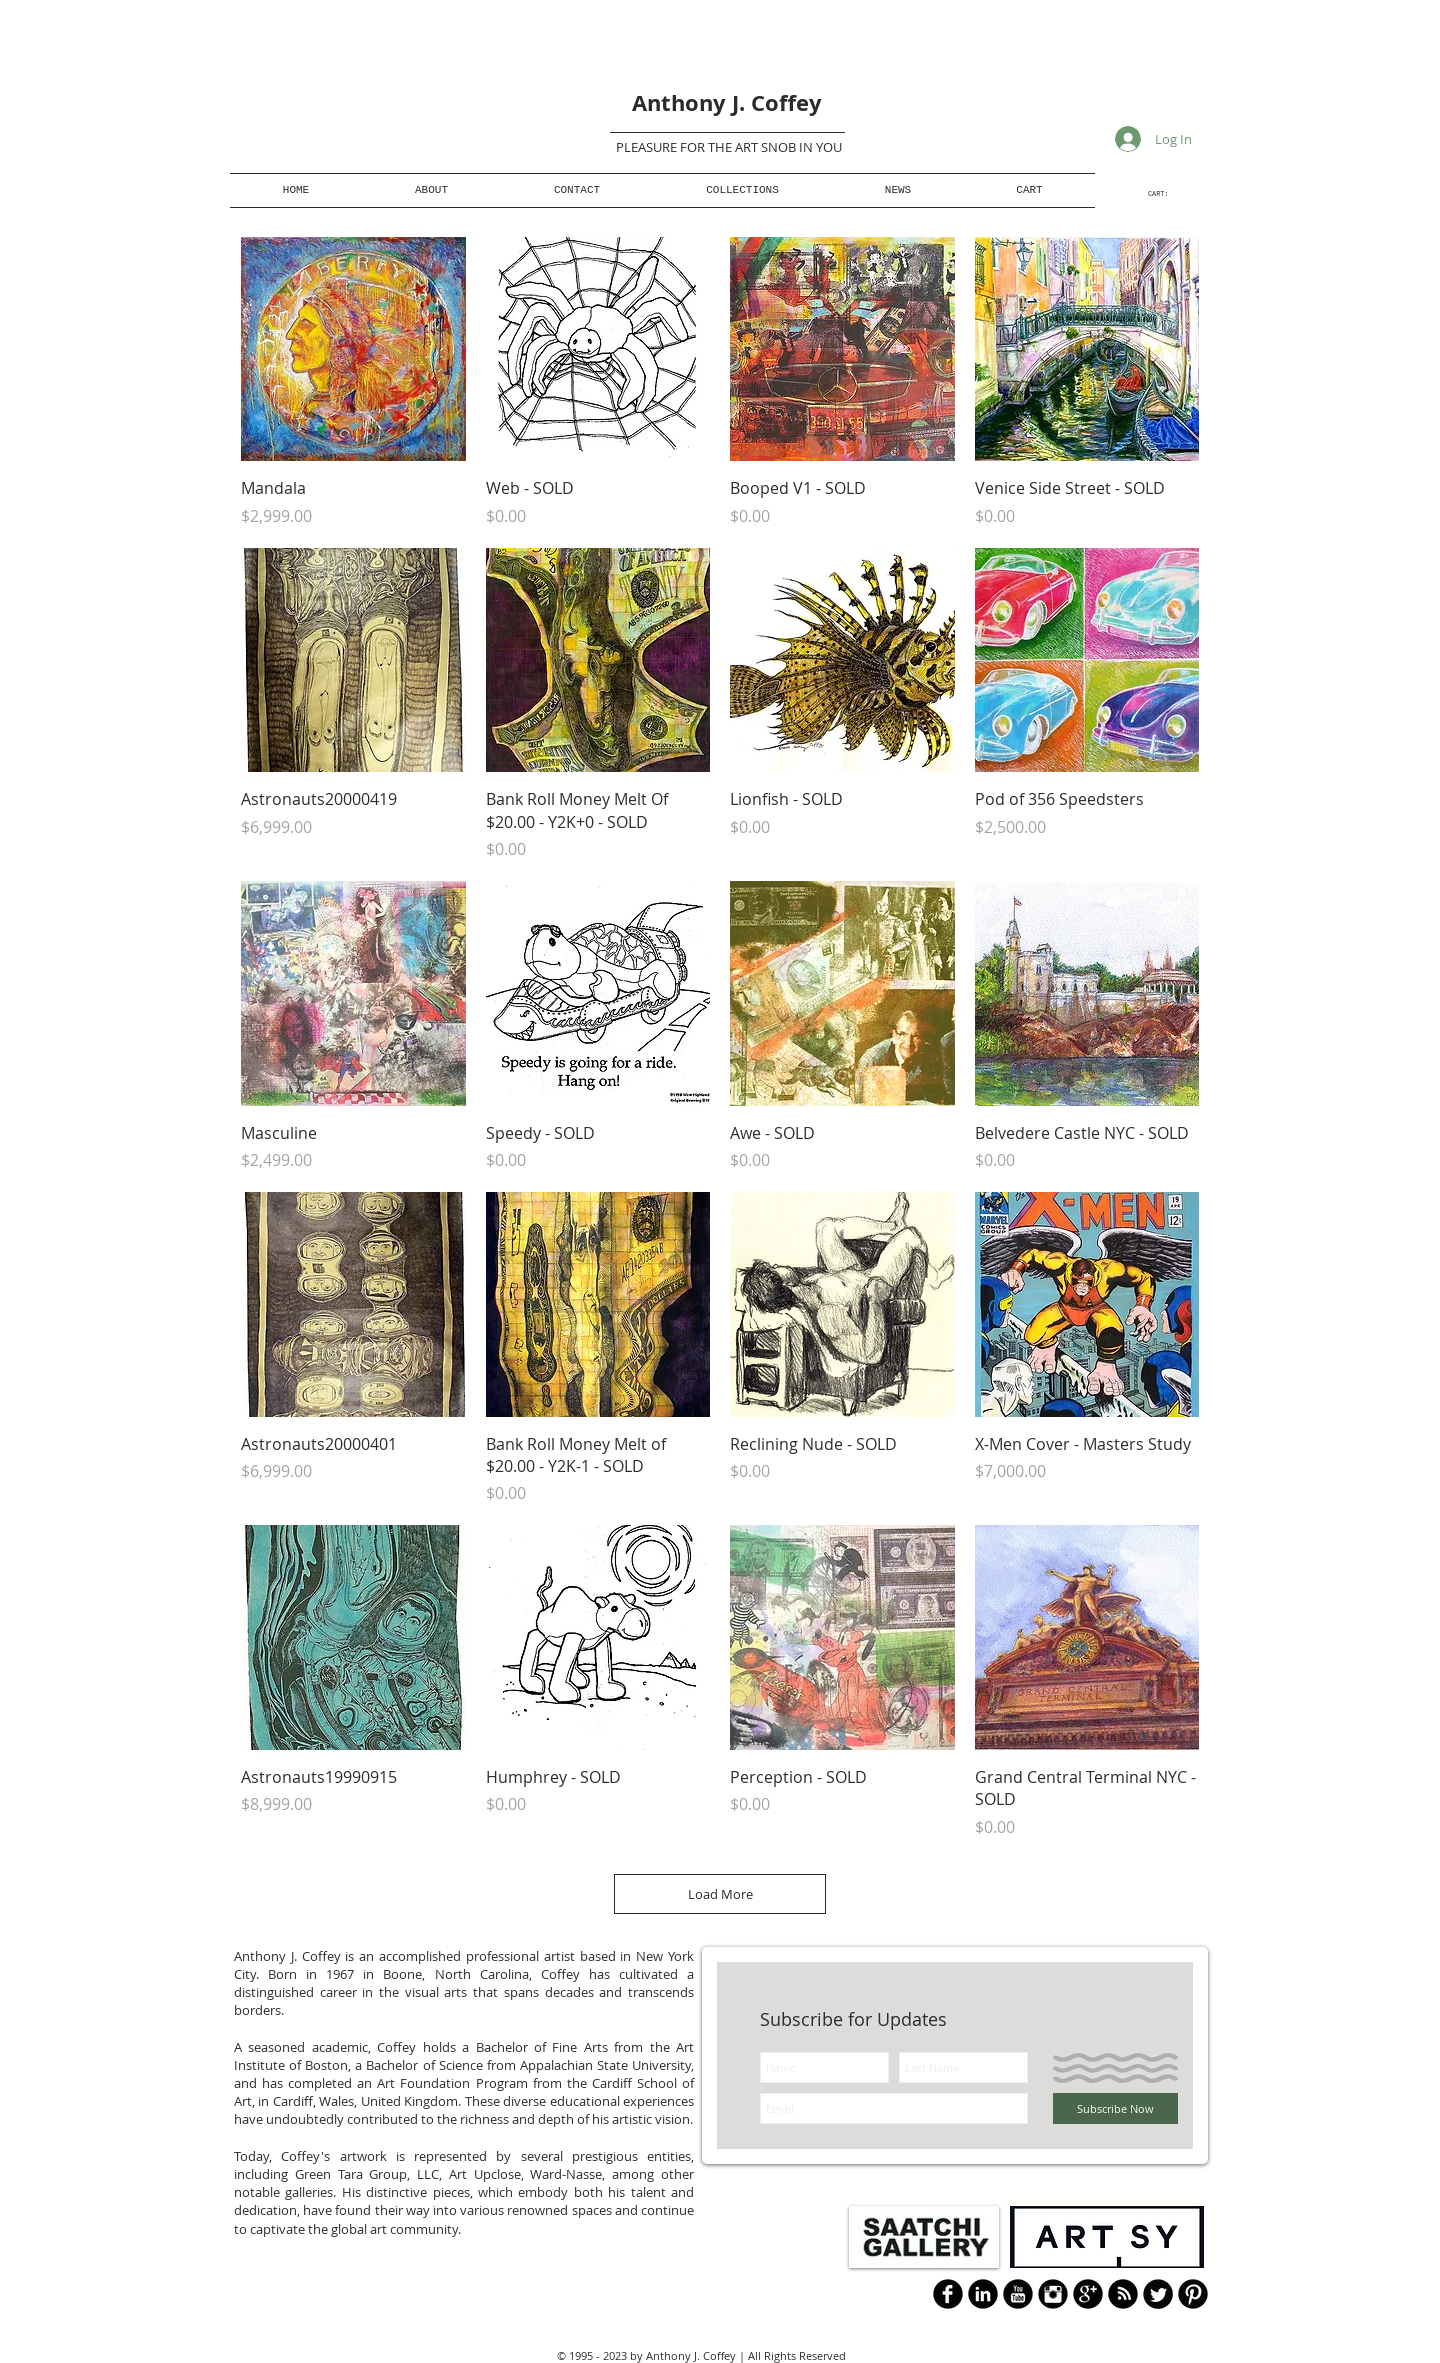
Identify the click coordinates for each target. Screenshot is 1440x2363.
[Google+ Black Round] (1088, 2294)
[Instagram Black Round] (1053, 2294)
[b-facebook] (948, 2294)
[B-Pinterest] (1193, 2294)
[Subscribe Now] (1115, 2108)
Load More (720, 1894)
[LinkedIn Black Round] (983, 2294)
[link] (1166, 194)
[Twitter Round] (1158, 2294)
